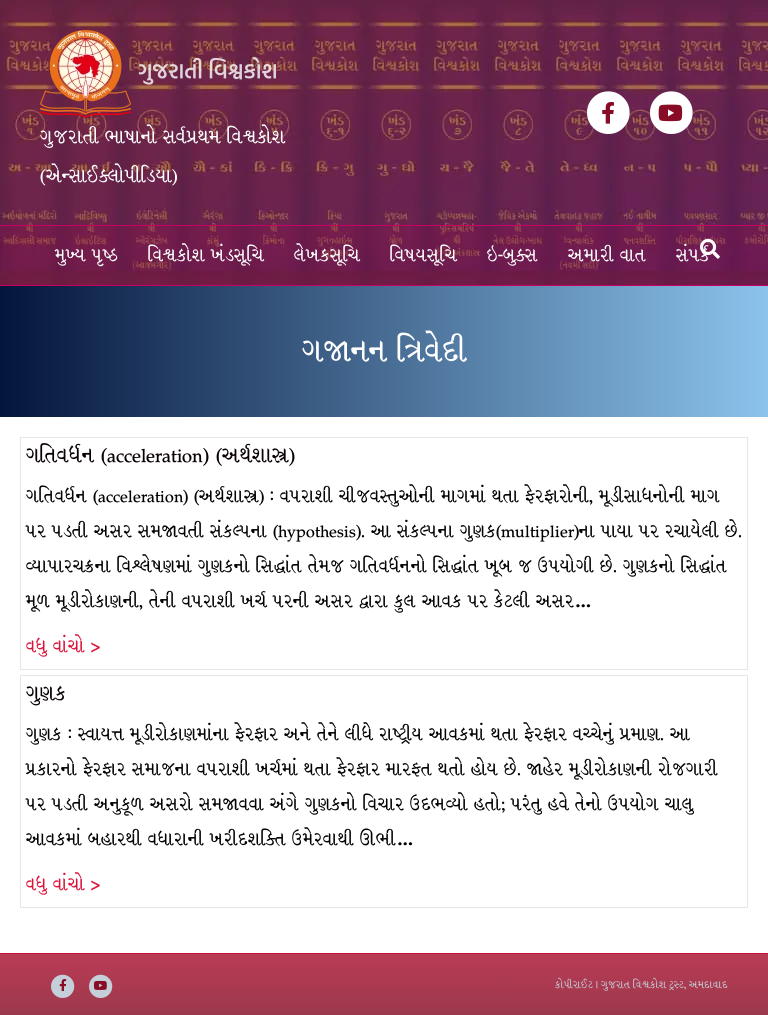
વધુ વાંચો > (63, 646)
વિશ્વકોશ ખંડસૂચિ (206, 255)
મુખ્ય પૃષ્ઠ (86, 255)
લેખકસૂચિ (327, 255)
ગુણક (46, 693)
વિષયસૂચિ (423, 255)
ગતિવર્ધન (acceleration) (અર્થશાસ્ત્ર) (160, 455)
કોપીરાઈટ (574, 984)
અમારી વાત (607, 255)
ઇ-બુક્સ (512, 255)
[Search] (710, 249)
